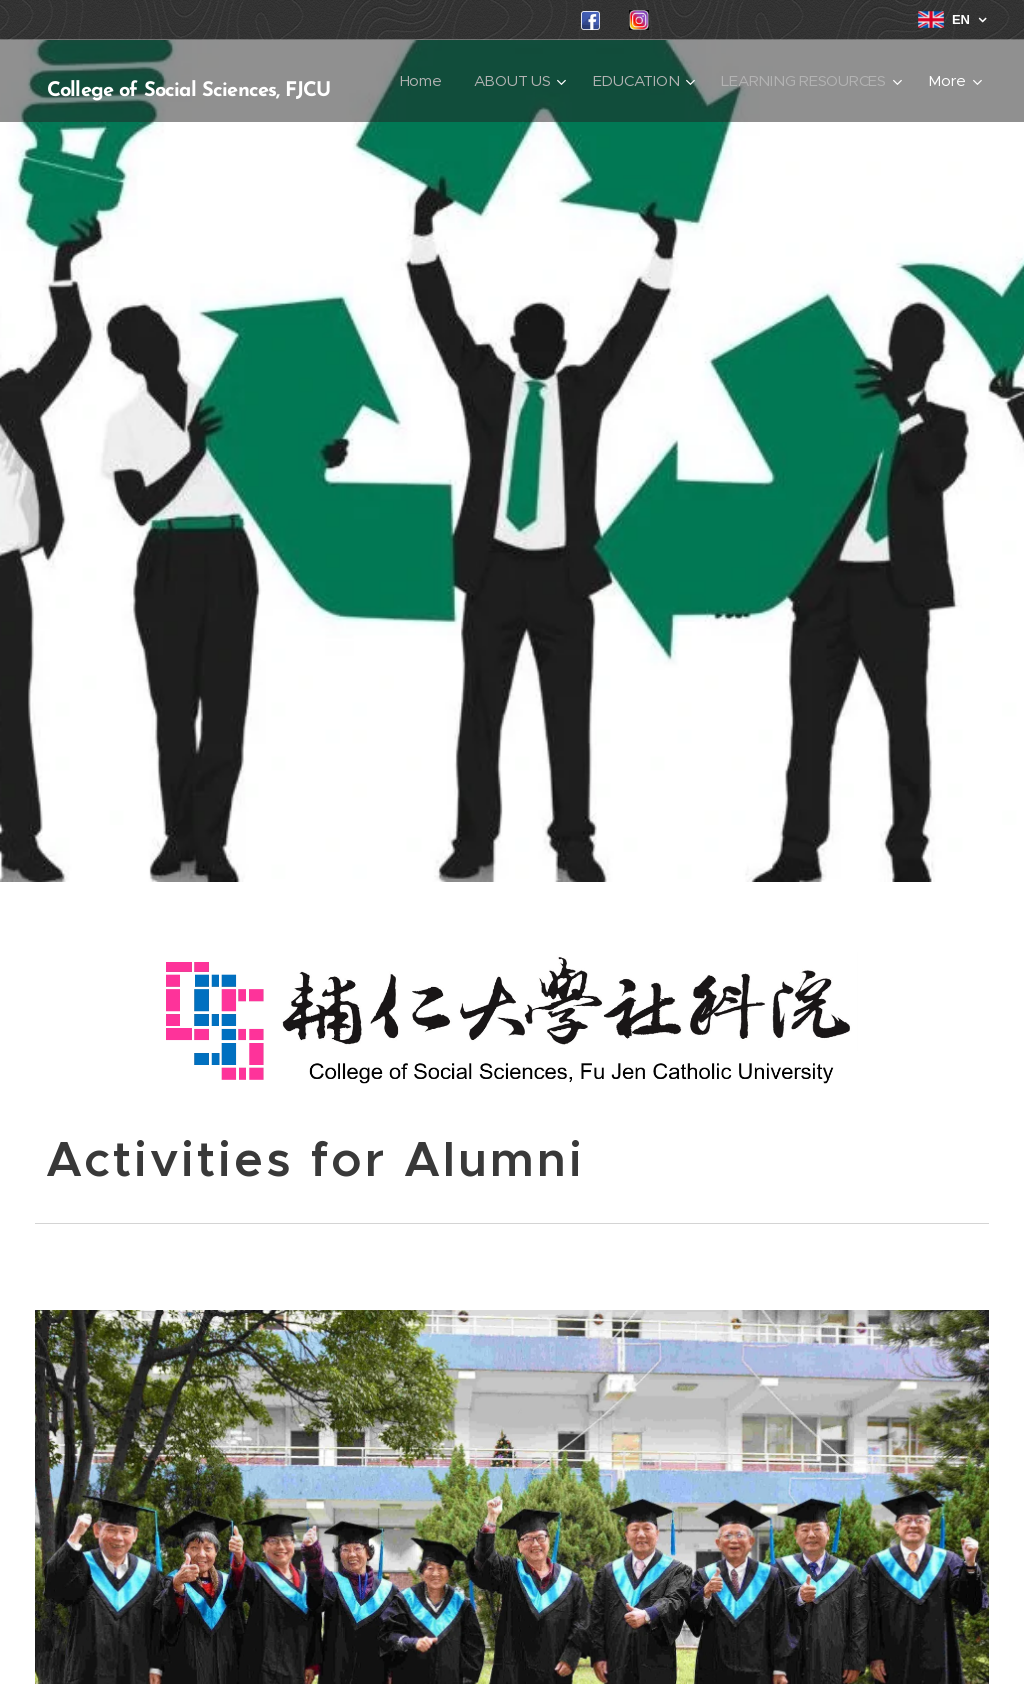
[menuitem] (628, 81)
